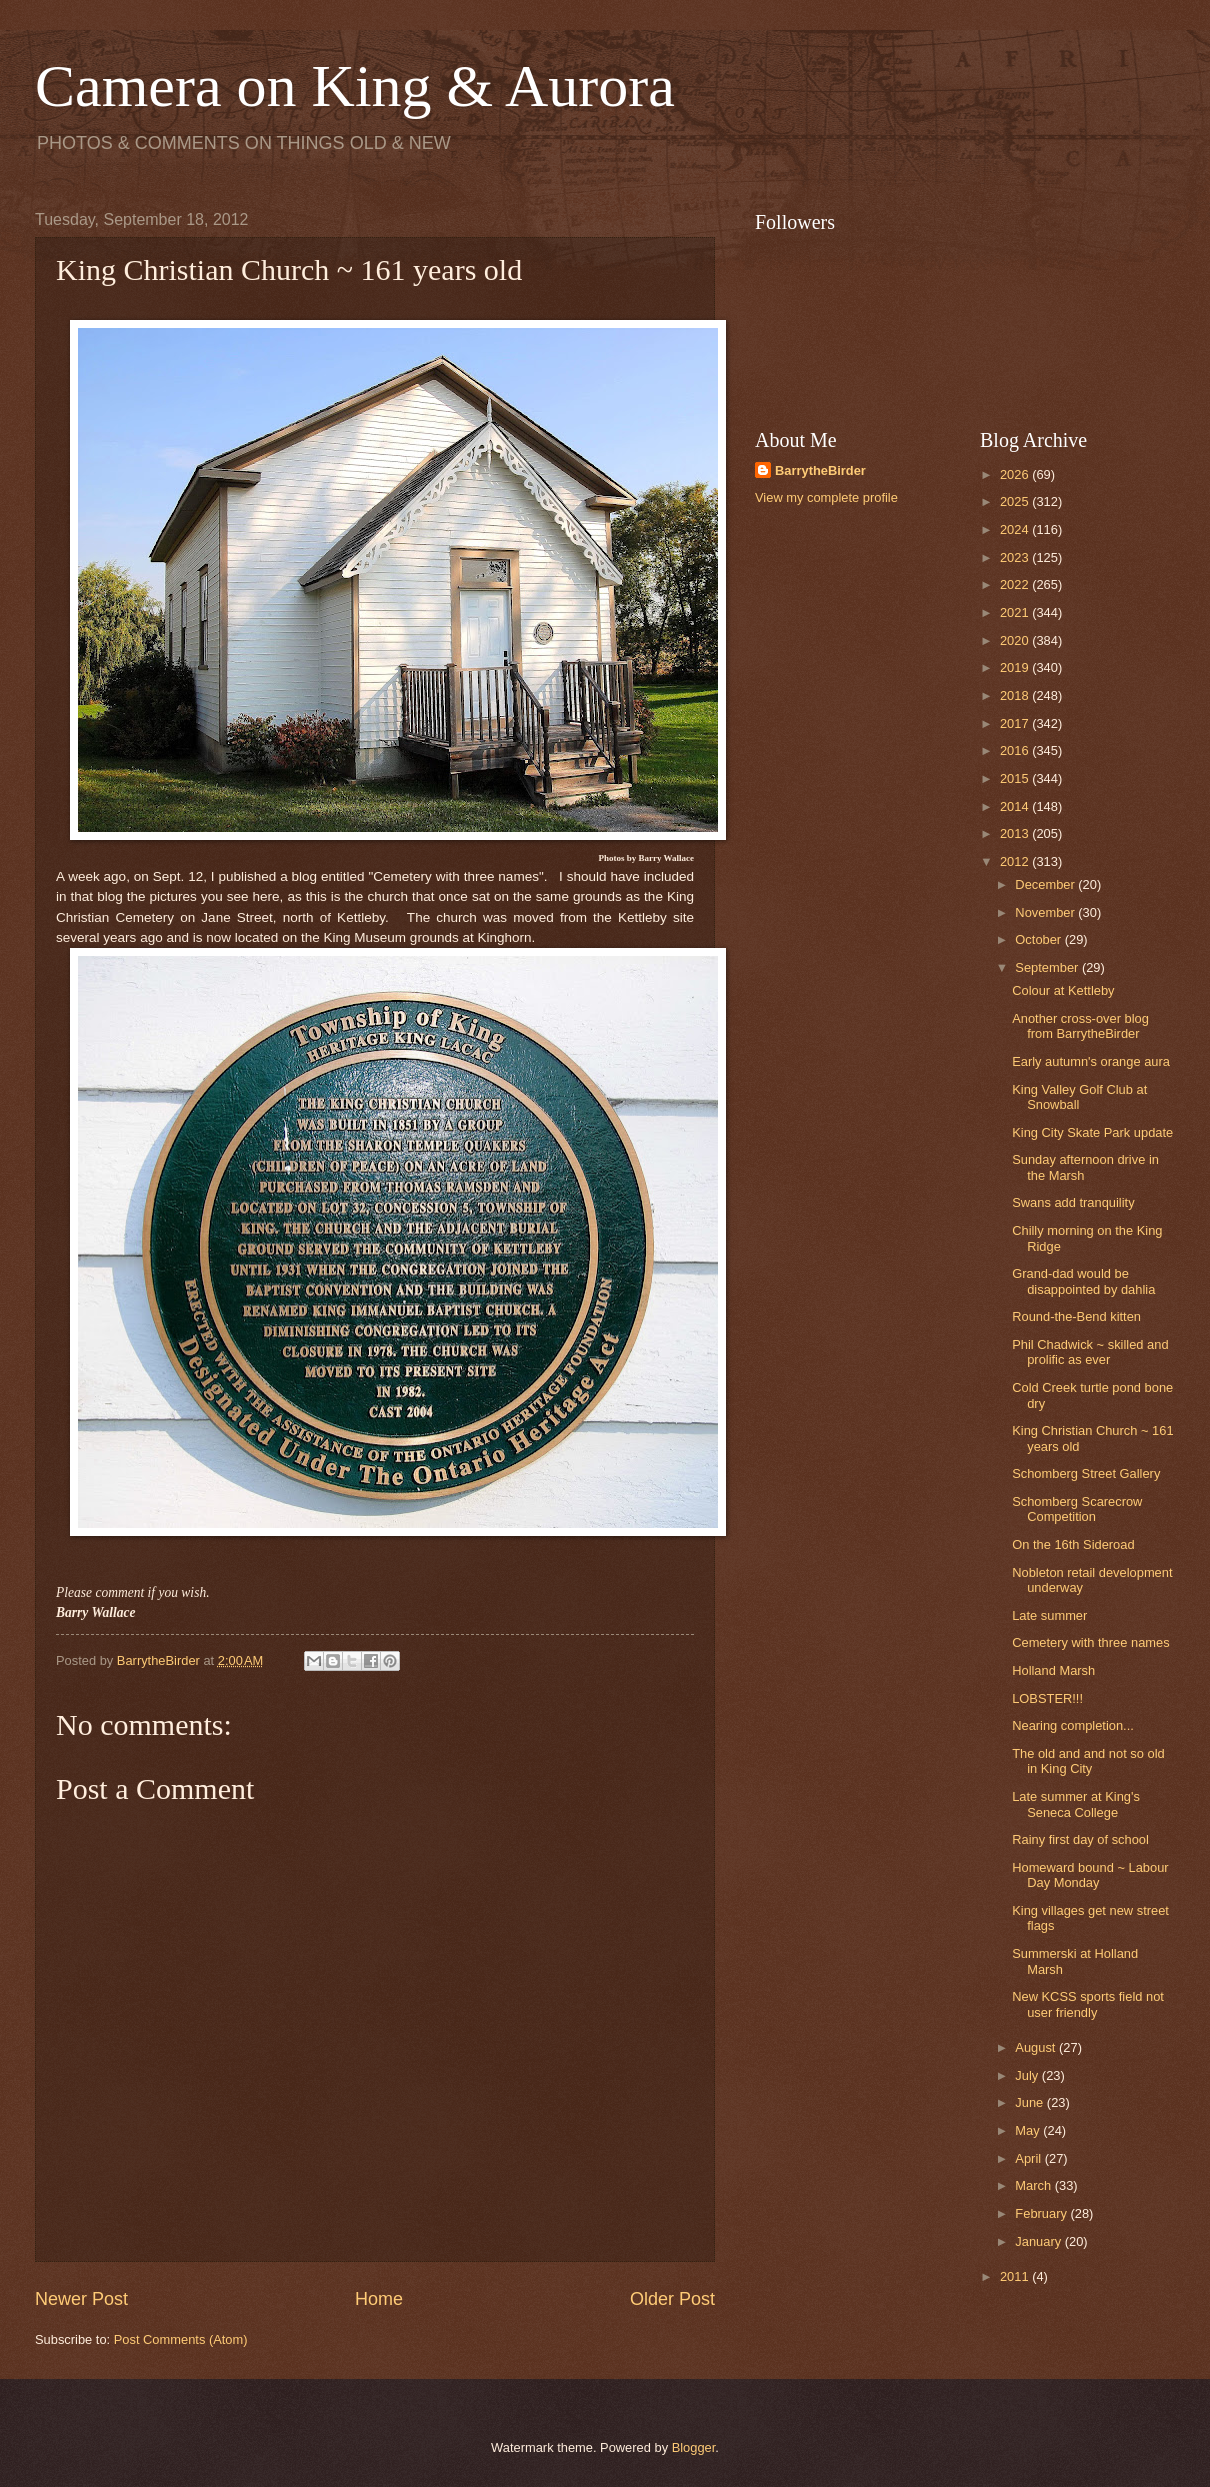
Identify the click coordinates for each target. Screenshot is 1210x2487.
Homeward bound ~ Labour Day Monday (1090, 1875)
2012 (1016, 861)
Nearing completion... (1073, 1725)
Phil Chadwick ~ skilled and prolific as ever (1090, 1352)
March (1034, 2185)
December (1046, 884)
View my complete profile (826, 497)
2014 (1016, 806)
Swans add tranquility (1073, 1202)
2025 (1016, 501)
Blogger (694, 2447)
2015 (1016, 778)
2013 (1016, 833)
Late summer (1049, 1615)
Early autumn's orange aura (1091, 1061)
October (1039, 939)
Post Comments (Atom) (181, 2339)
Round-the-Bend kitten (1076, 1316)
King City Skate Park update (1092, 1132)
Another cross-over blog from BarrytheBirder (1080, 1026)
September (1048, 967)
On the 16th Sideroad (1073, 1544)
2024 (1016, 529)
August (1037, 2047)
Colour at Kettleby (1063, 990)
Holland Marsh (1053, 1670)
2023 (1016, 557)
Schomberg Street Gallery (1086, 1473)
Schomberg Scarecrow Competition (1077, 1509)
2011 (1016, 2276)
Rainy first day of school (1080, 1839)
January (1039, 2241)
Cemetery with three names (1090, 1642)
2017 (1016, 723)
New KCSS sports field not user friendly (1088, 2004)
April (1029, 2158)
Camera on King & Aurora (355, 86)
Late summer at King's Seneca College (1076, 1804)
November (1046, 912)
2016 (1016, 750)
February (1042, 2213)
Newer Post (81, 2299)
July (1028, 2075)
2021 (1016, 612)
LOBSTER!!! (1047, 1698)
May (1029, 2130)
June (1031, 2102)
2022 (1016, 584)
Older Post (672, 2299)
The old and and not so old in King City (1088, 1761)
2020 (1016, 640)
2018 (1016, 695)
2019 (1016, 667)
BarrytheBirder (820, 470)
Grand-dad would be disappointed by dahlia (1083, 1281)
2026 (1016, 474)
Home (379, 2299)
